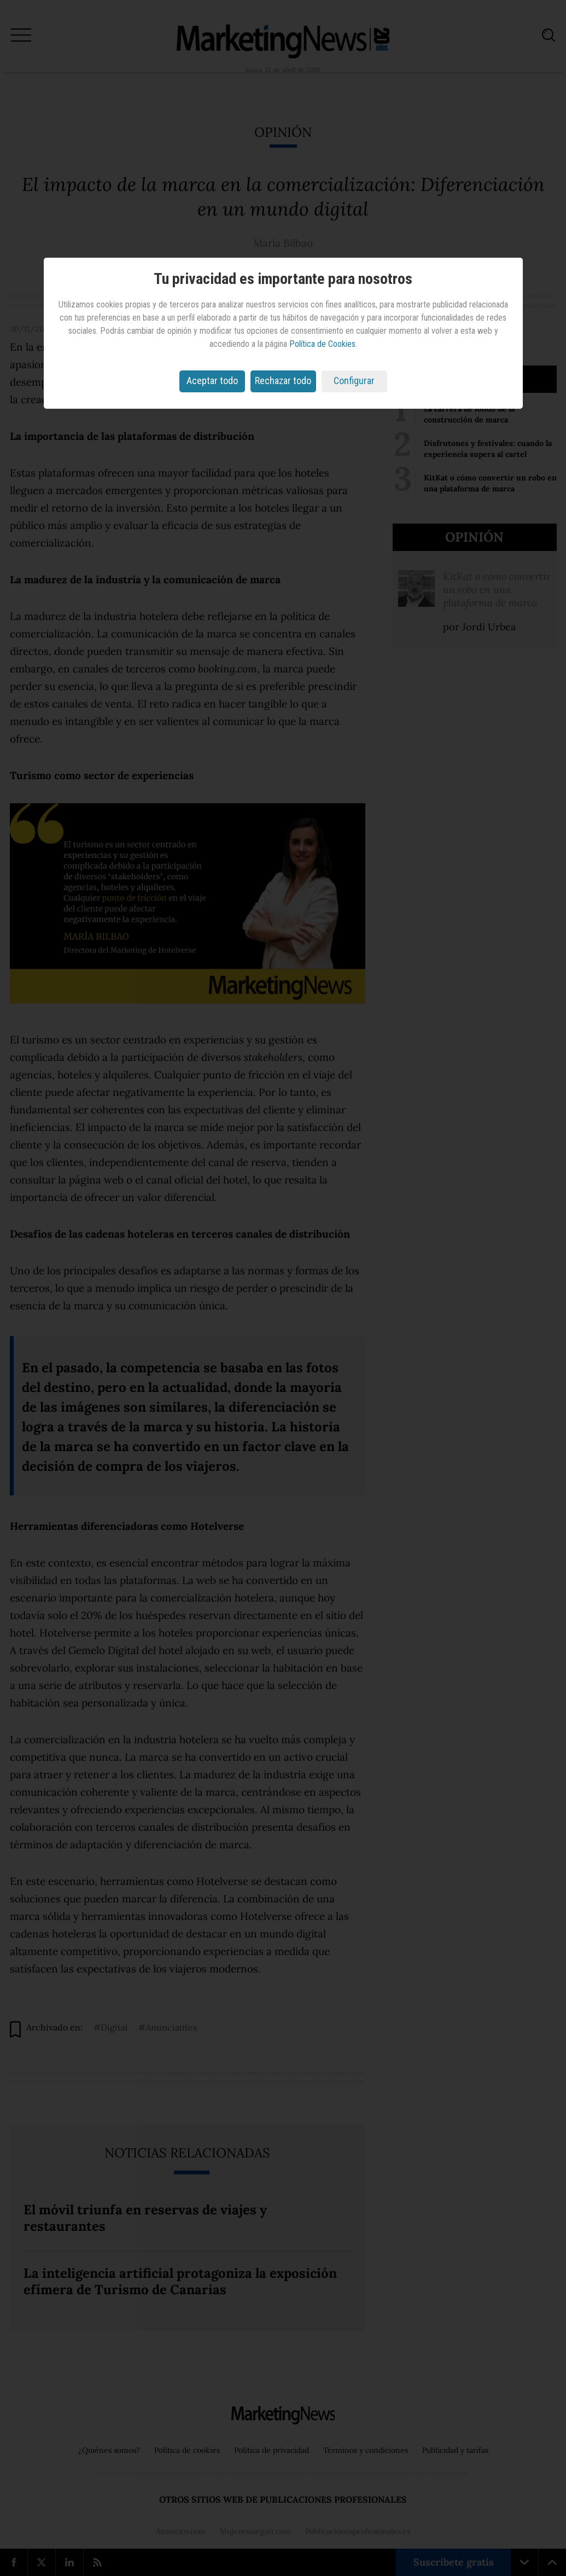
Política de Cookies (322, 344)
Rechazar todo (283, 380)
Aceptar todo (212, 380)
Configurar (354, 380)
